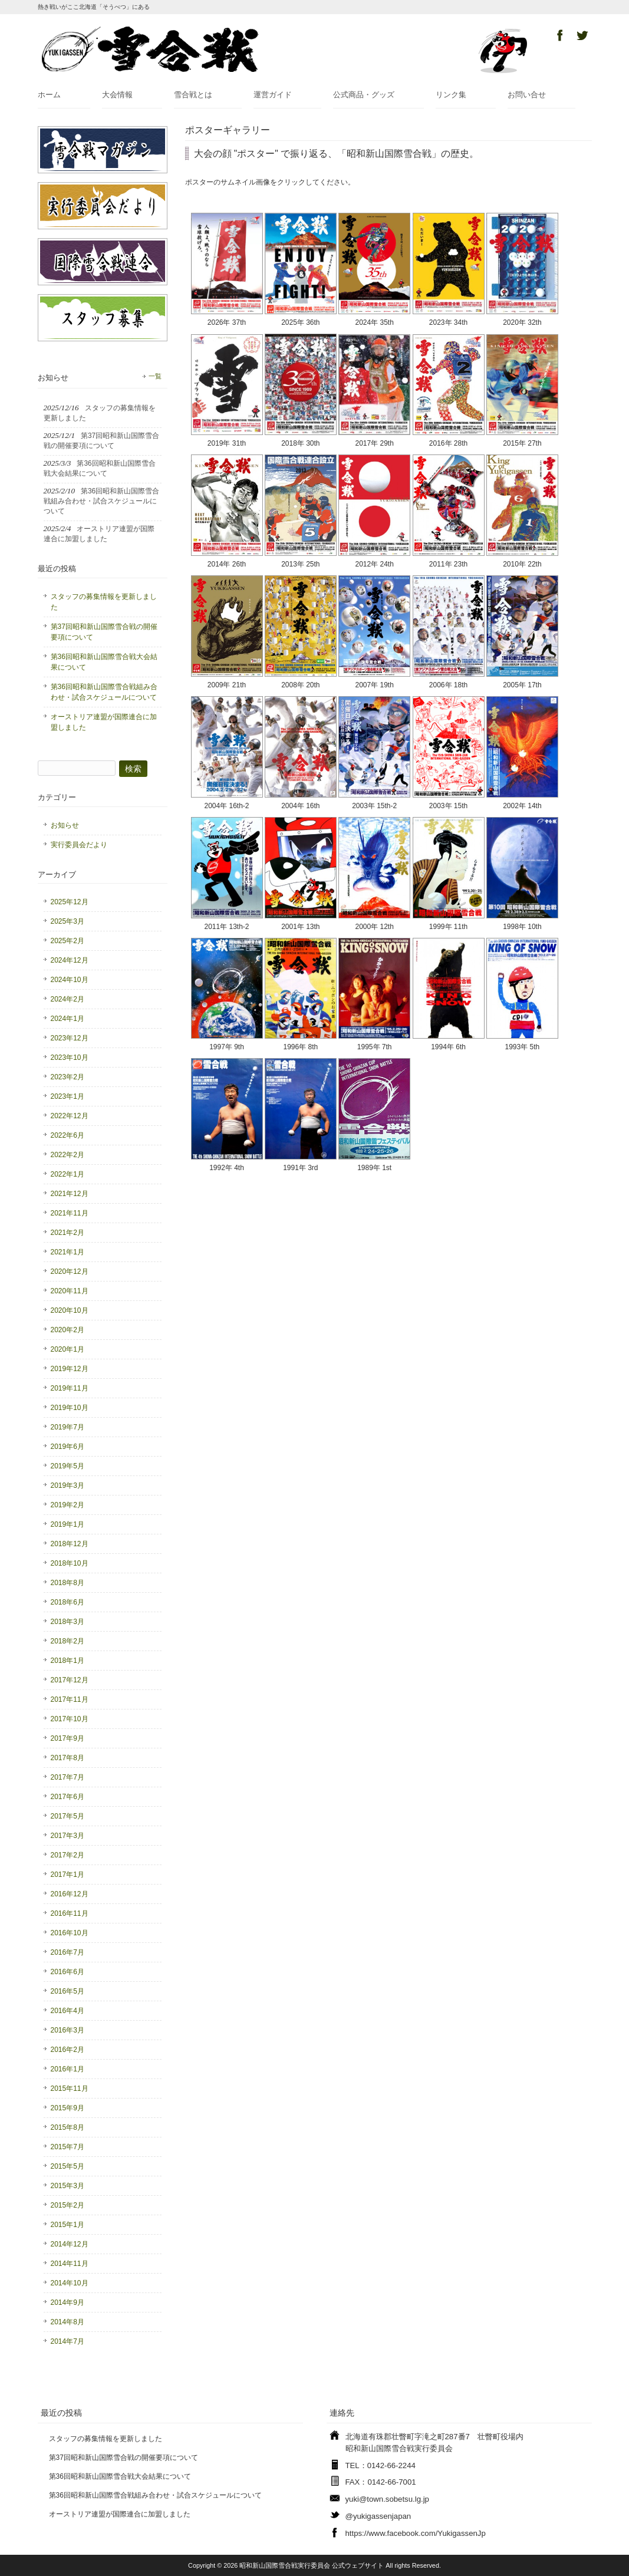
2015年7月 (67, 2147)
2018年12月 (69, 1544)
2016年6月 (67, 1972)
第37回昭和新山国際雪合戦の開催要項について (104, 631)
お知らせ (65, 825)
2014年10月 (69, 2283)
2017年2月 (67, 1855)
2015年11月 (69, 2088)
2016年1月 (67, 2069)
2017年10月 (69, 1719)
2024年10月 (69, 980)
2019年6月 (67, 1446)
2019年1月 (67, 1524)
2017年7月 (67, 1777)
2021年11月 (69, 1213)
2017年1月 (67, 1874)
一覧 (155, 376)
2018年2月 (67, 1641)
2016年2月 (67, 2049)
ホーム (49, 94)
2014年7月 (67, 2341)
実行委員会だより (79, 845)
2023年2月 (67, 1077)
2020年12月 (69, 1271)
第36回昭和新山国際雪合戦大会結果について (104, 662)
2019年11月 (69, 1388)
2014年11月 (69, 2263)
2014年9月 (67, 2302)
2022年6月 (67, 1135)
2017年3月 (67, 1835)
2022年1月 (67, 1174)
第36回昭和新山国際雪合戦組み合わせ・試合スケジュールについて (104, 692)
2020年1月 (67, 1349)
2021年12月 (69, 1194)
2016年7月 (67, 1952)
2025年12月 (69, 902)
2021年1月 (67, 1252)
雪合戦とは (193, 94)
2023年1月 (67, 1096)
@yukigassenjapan (378, 2516)
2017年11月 (69, 1699)
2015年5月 (67, 2166)
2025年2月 (67, 941)
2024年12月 (69, 960)
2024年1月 (67, 1018)
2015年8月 (67, 2127)
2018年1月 (67, 1660)
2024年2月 (67, 999)
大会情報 (117, 94)
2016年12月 (69, 1894)
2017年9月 (67, 1738)
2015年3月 (67, 2186)
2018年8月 (67, 1583)
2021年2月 (67, 1232)
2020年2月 (67, 1330)
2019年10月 (69, 1408)
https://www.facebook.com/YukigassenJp (415, 2533)
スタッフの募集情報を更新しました (104, 601)
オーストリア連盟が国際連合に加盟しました (104, 722)
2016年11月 (69, 1913)
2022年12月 (69, 1116)
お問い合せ (527, 94)
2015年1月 (67, 2225)
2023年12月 (69, 1038)
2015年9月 (67, 2108)
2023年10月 (69, 1057)
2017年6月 (67, 1797)
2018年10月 (69, 1563)
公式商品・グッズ (363, 94)
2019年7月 (67, 1427)
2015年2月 (67, 2205)
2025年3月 (67, 921)
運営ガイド (272, 94)
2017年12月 (69, 1680)
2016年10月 (69, 1933)
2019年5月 (67, 1466)
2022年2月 (67, 1155)
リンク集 (451, 94)
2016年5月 (67, 1991)
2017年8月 (67, 1758)
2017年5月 (67, 1816)
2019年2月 (67, 1505)
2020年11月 (69, 1291)
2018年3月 (67, 1622)
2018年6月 (67, 1602)
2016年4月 (67, 2011)
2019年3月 (67, 1485)
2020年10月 (69, 1310)
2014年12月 (69, 2244)
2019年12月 (69, 1369)
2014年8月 (67, 2322)
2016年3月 (67, 2030)
